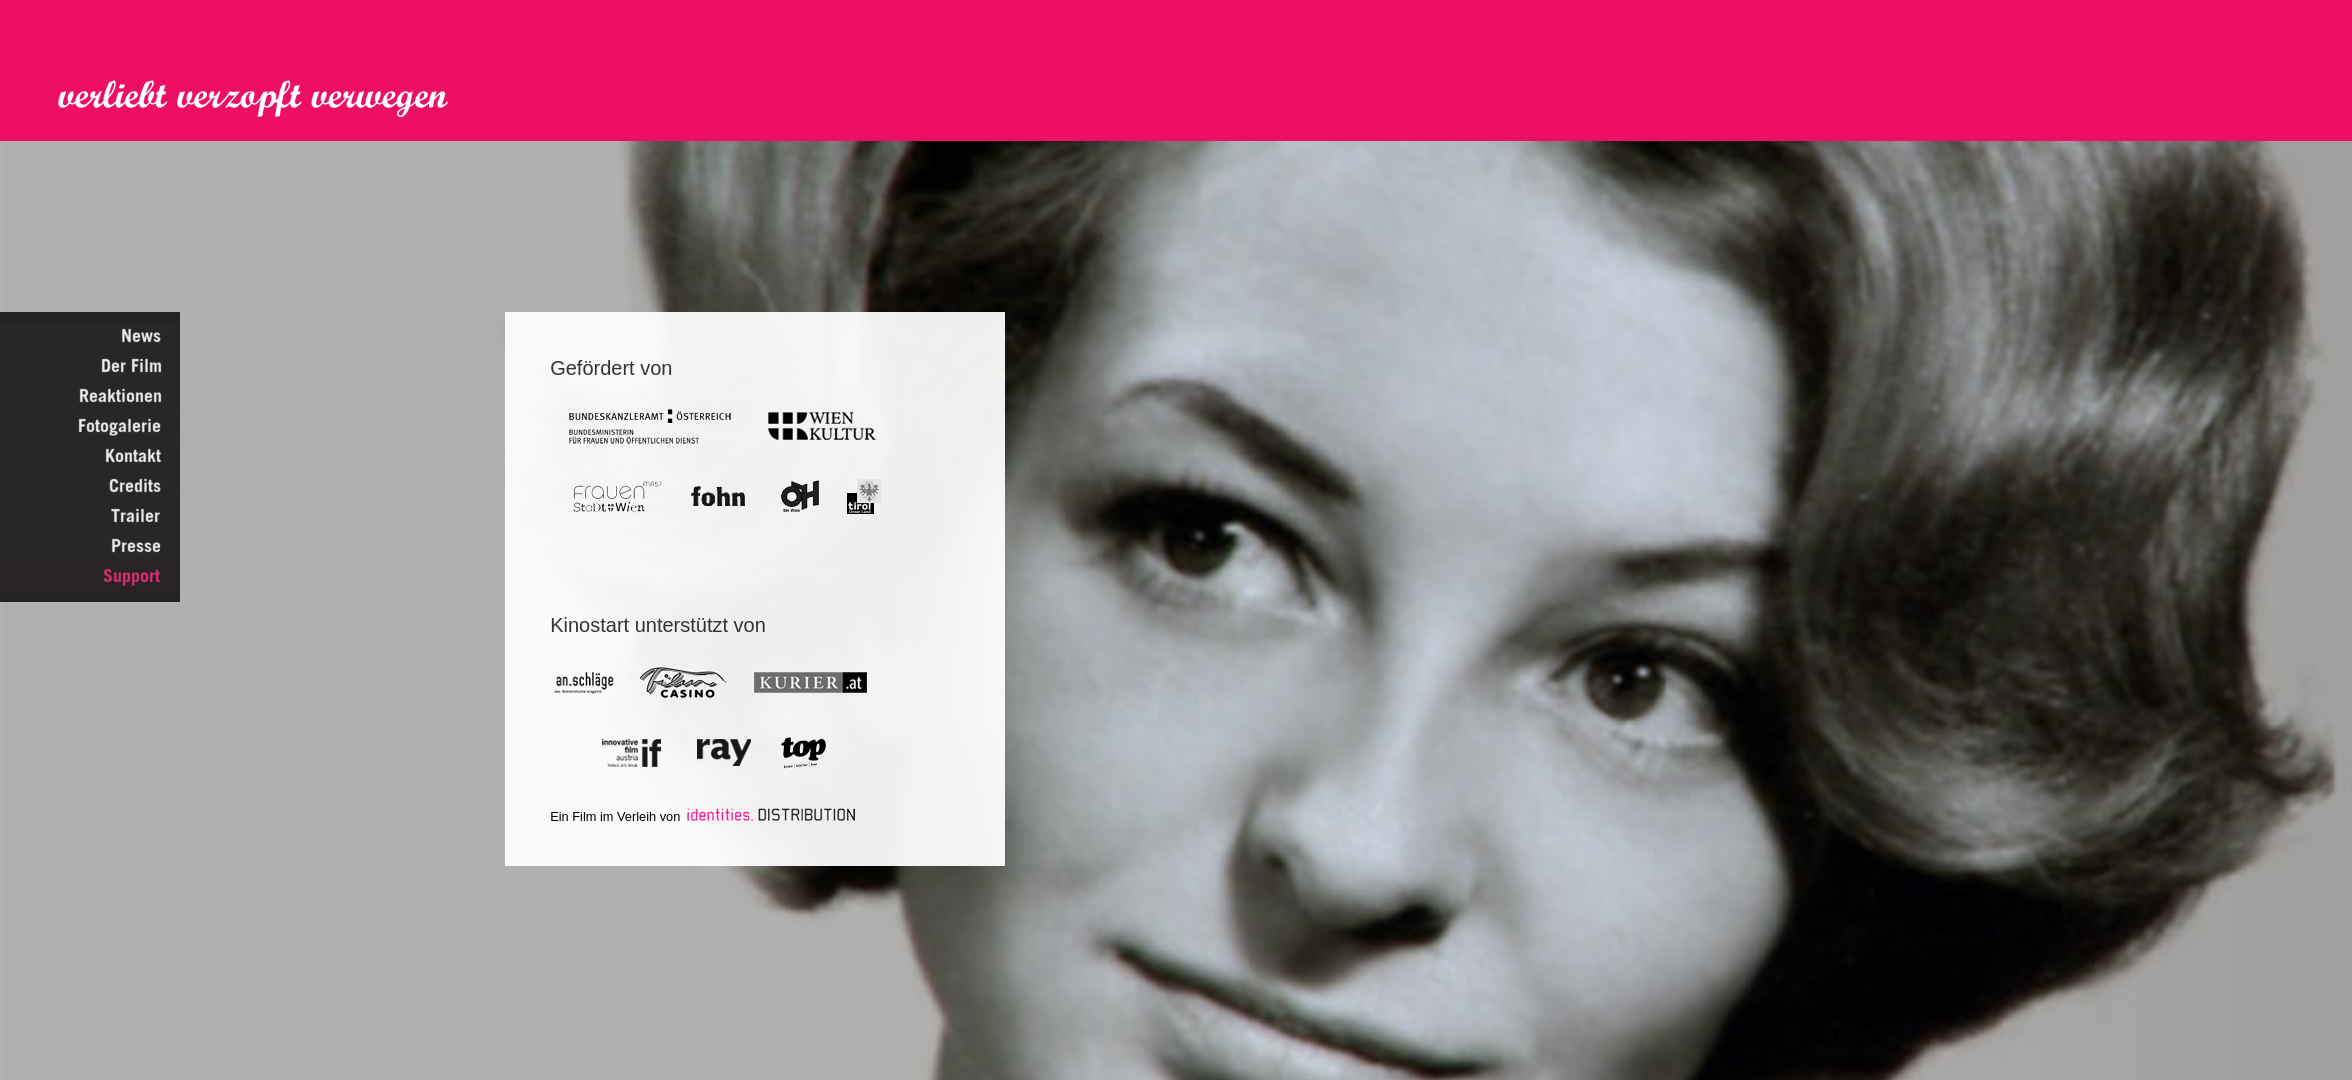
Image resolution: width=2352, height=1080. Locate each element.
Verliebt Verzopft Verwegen (267, 99)
